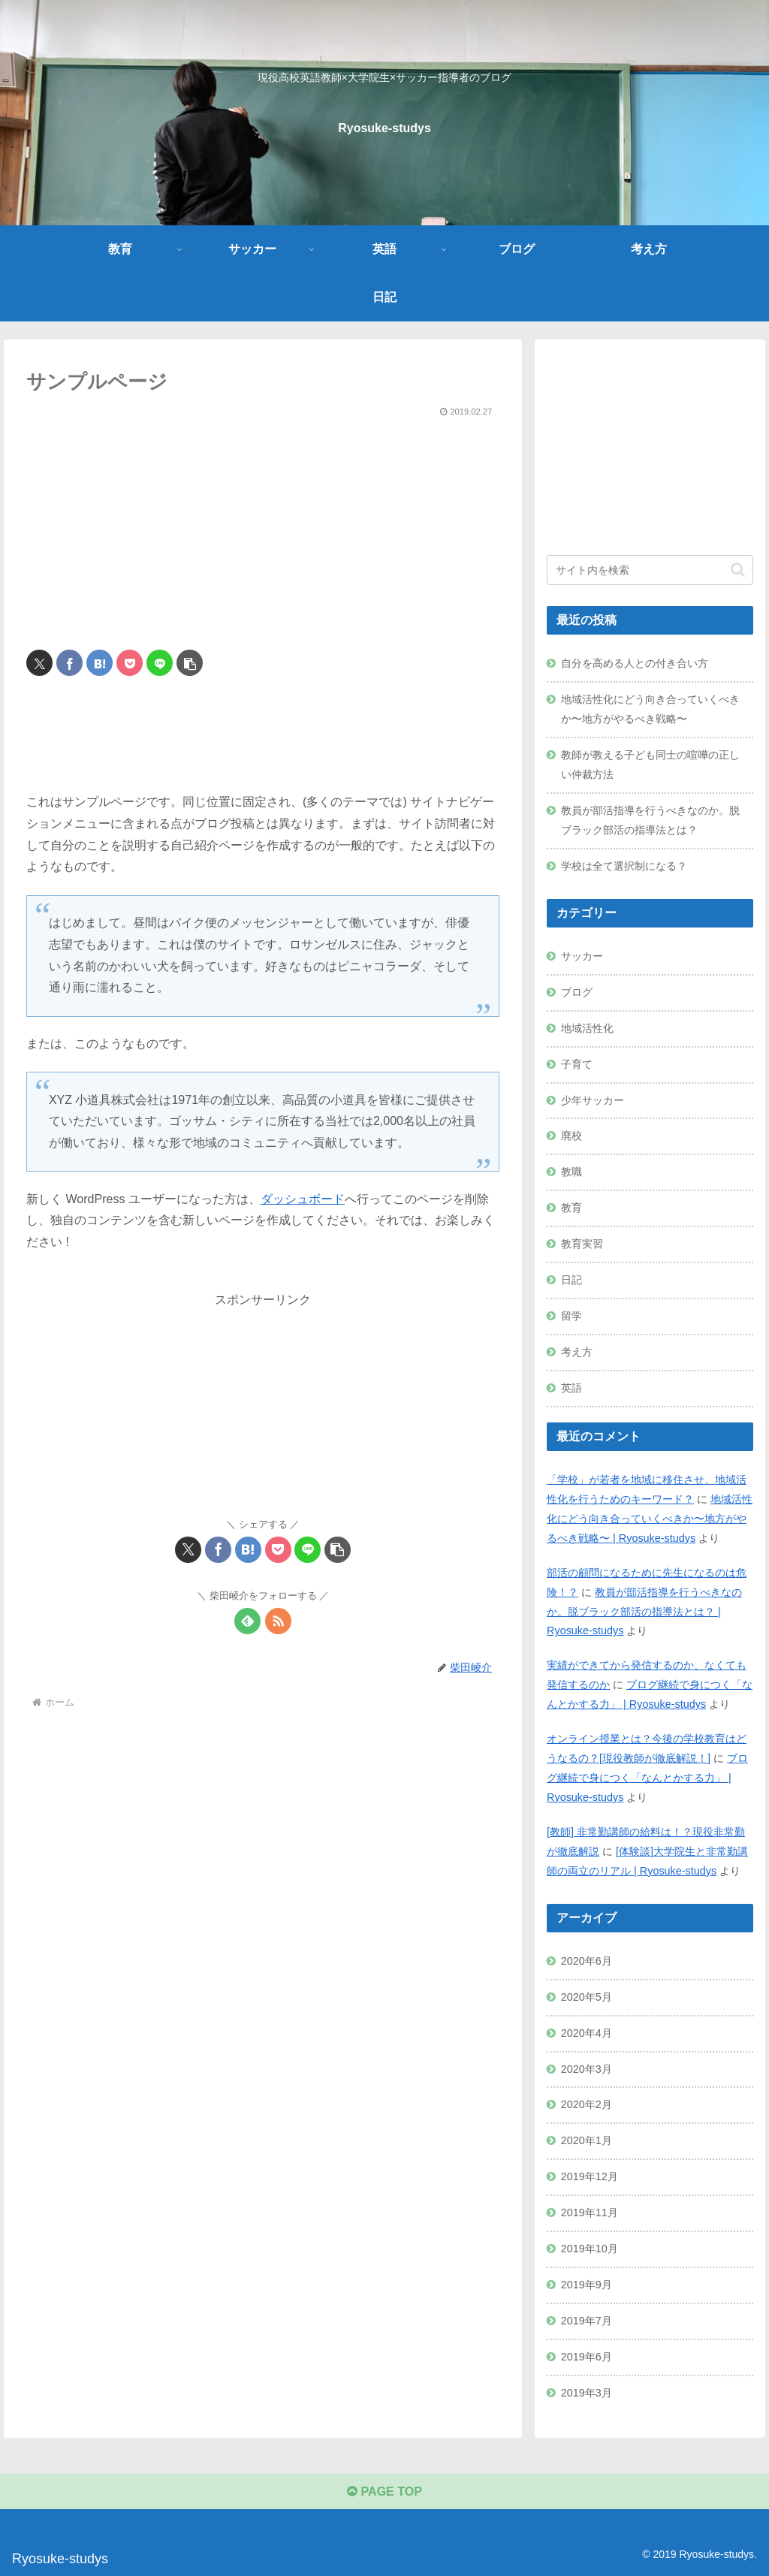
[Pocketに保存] (129, 663)
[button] (189, 663)
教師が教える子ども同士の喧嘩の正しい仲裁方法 (650, 764)
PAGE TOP (384, 2491)
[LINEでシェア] (159, 663)
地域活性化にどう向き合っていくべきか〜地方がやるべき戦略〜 (650, 709)
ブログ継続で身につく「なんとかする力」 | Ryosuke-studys (647, 1777)
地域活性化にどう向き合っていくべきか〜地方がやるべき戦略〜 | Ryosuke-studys (649, 1518)
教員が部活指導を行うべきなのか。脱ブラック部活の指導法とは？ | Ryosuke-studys (644, 1611)
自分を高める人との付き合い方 (634, 663)
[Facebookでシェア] (69, 663)
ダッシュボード (303, 1199)
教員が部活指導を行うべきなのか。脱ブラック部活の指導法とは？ (650, 820)
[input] (649, 570)
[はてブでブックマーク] (99, 663)
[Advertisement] (262, 527)
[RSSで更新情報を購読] (278, 1621)
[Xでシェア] (39, 663)
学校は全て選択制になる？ (624, 866)
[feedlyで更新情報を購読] (247, 1621)
